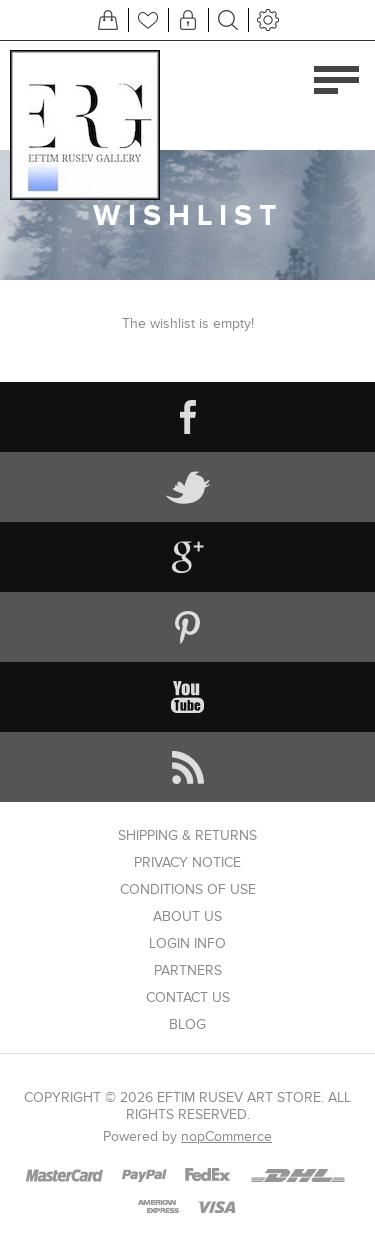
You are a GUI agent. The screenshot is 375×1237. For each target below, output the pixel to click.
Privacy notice (187, 862)
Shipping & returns (187, 835)
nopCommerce (226, 1136)
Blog (187, 1024)
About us (187, 916)
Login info (187, 943)
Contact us (188, 997)
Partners (188, 970)
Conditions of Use (188, 889)
